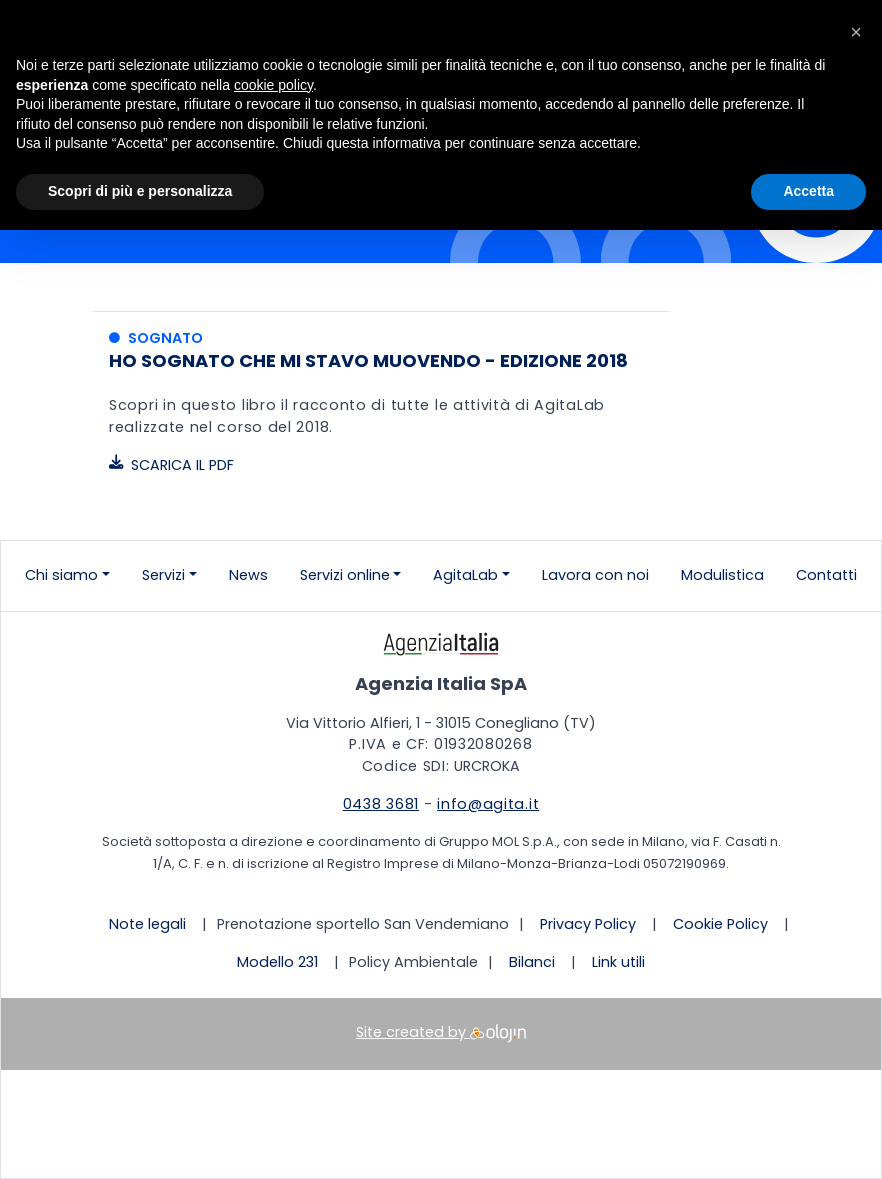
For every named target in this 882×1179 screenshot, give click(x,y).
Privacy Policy (588, 924)
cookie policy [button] (273, 85)
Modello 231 (277, 962)
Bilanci (532, 962)
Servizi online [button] (345, 575)
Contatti (826, 575)
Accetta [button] (808, 191)
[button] (856, 32)
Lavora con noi (595, 575)
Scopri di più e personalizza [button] (140, 191)
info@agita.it (488, 804)
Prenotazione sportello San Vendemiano (363, 924)
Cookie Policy (720, 924)
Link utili (618, 962)
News (248, 575)
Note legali (147, 924)
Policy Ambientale (413, 962)
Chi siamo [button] (61, 575)
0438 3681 (381, 804)
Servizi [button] (163, 575)
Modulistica (722, 575)
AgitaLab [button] (465, 575)
